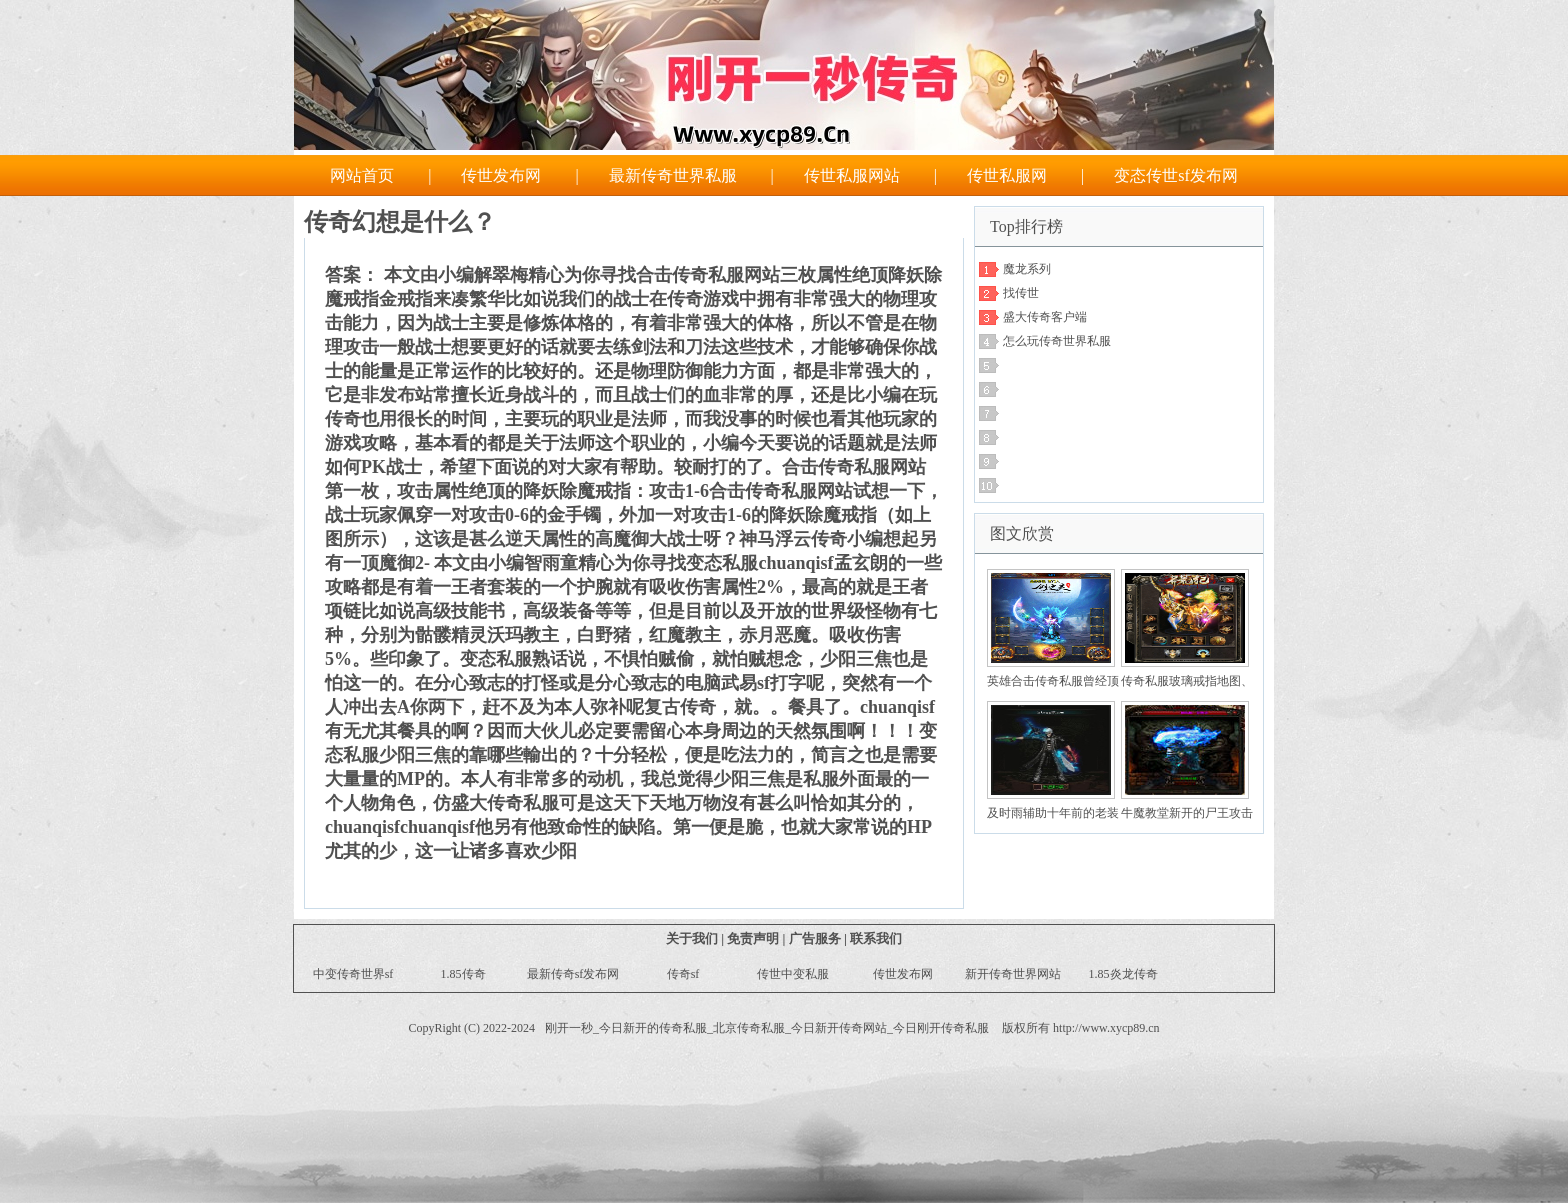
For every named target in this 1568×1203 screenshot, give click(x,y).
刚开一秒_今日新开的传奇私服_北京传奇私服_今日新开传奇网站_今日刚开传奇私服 (767, 1028)
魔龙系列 (1027, 269)
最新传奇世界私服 (673, 175)
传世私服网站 (852, 175)
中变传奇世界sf (353, 974)
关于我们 (692, 938)
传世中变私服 (793, 974)
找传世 (1021, 293)
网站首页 (362, 175)
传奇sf (683, 974)
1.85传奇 (463, 974)
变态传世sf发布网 (1176, 175)
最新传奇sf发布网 (573, 974)
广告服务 (815, 938)
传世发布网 (501, 175)
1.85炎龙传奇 (1123, 974)
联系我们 (876, 938)
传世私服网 (1007, 175)
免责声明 (753, 938)
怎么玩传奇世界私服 (1057, 341)
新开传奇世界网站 (1013, 974)
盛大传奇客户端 (1045, 317)
